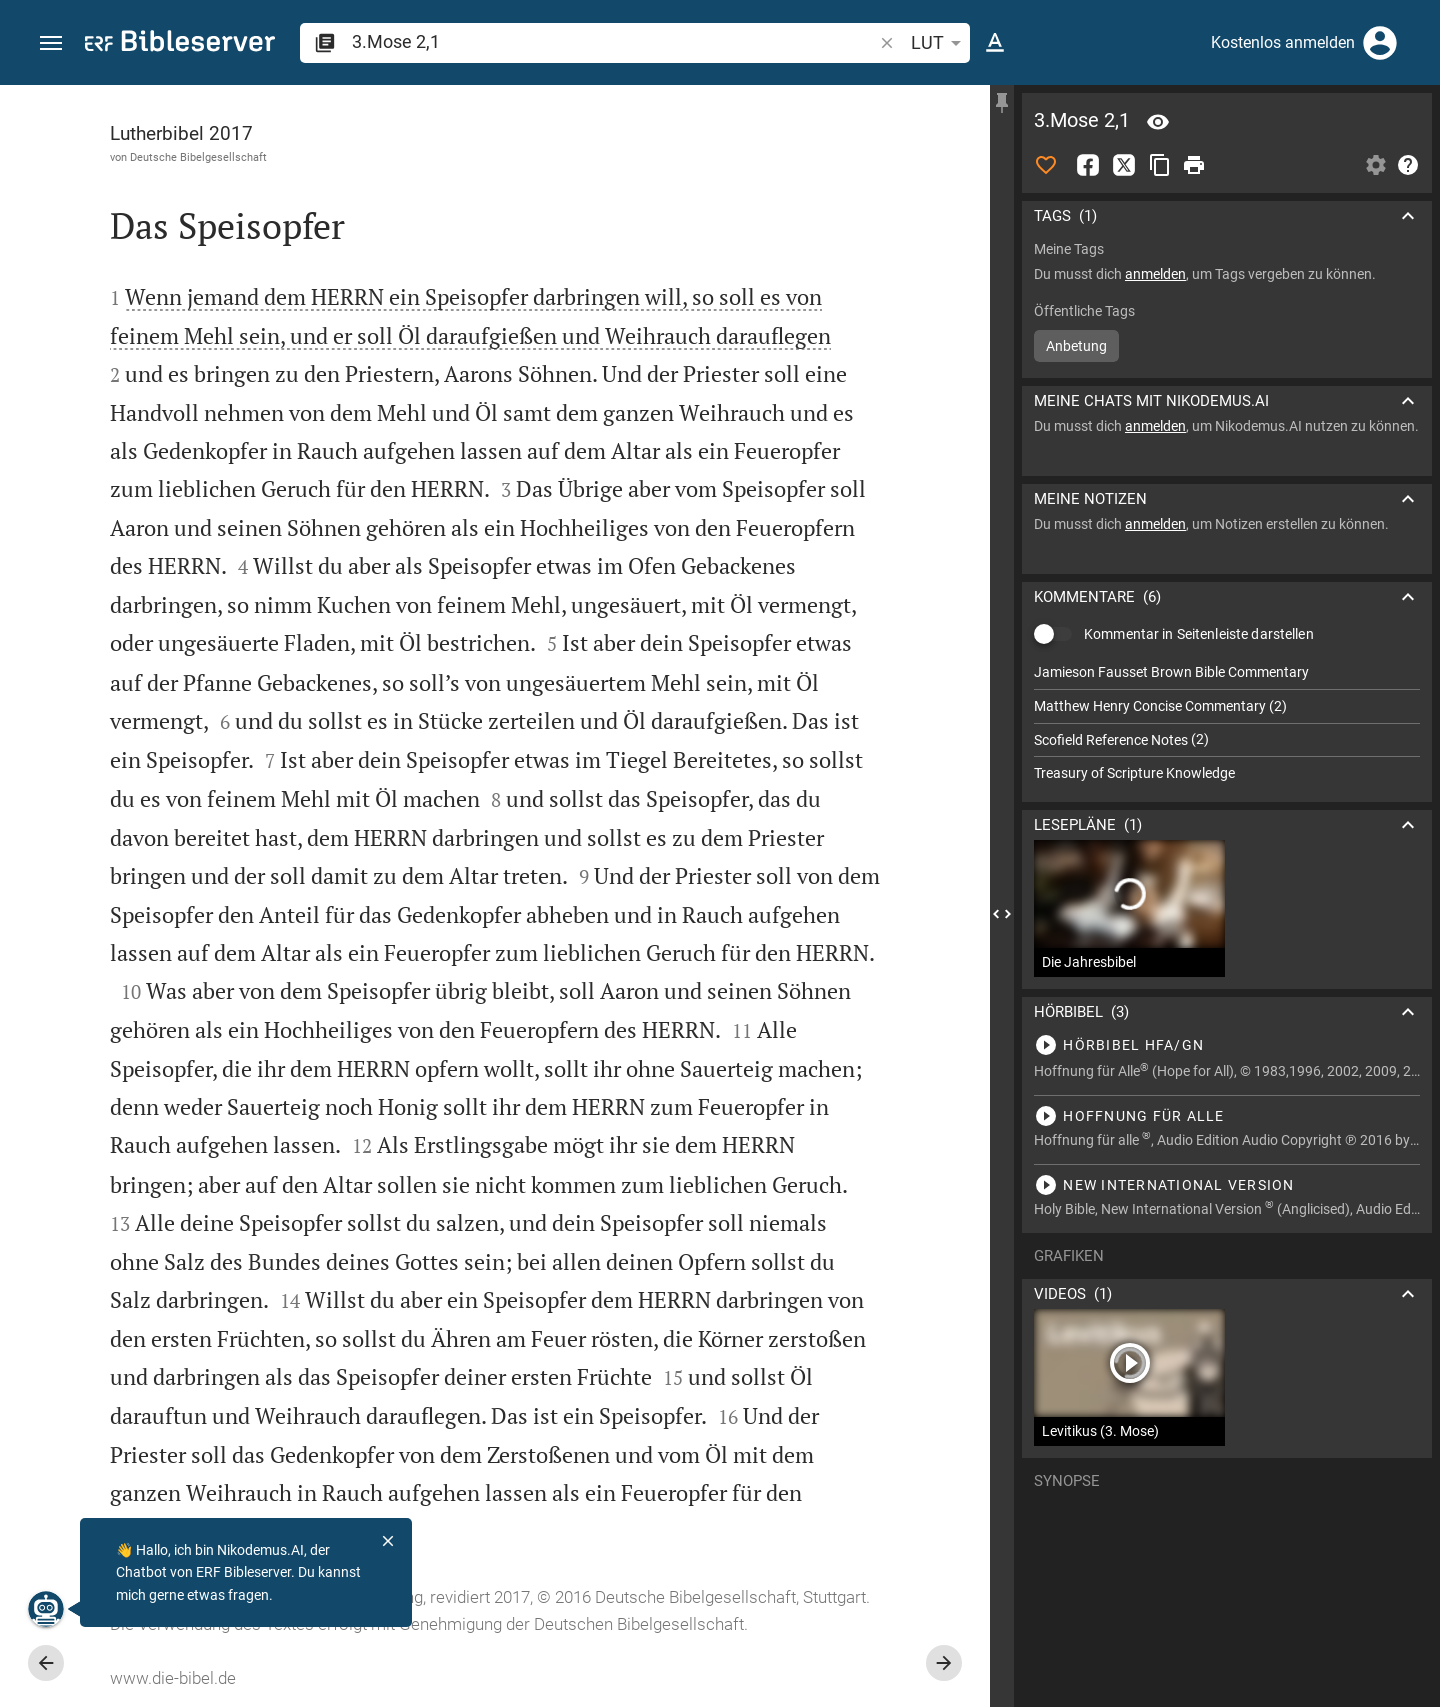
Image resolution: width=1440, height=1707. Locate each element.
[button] (51, 43)
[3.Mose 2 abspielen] (1227, 1045)
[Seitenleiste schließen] (1002, 914)
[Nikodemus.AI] (46, 1609)
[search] (614, 41)
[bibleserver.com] (180, 44)
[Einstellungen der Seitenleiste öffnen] (1376, 165)
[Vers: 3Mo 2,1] (1158, 122)
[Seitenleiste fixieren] (1002, 103)
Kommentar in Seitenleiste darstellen (1199, 634)
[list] (1227, 723)
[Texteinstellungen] (995, 43)
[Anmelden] (1380, 43)
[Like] (1046, 165)
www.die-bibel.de (173, 1678)
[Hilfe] (1408, 165)
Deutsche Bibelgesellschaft (198, 157)
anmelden (1155, 274)
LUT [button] (939, 43)
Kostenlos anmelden (1283, 42)
